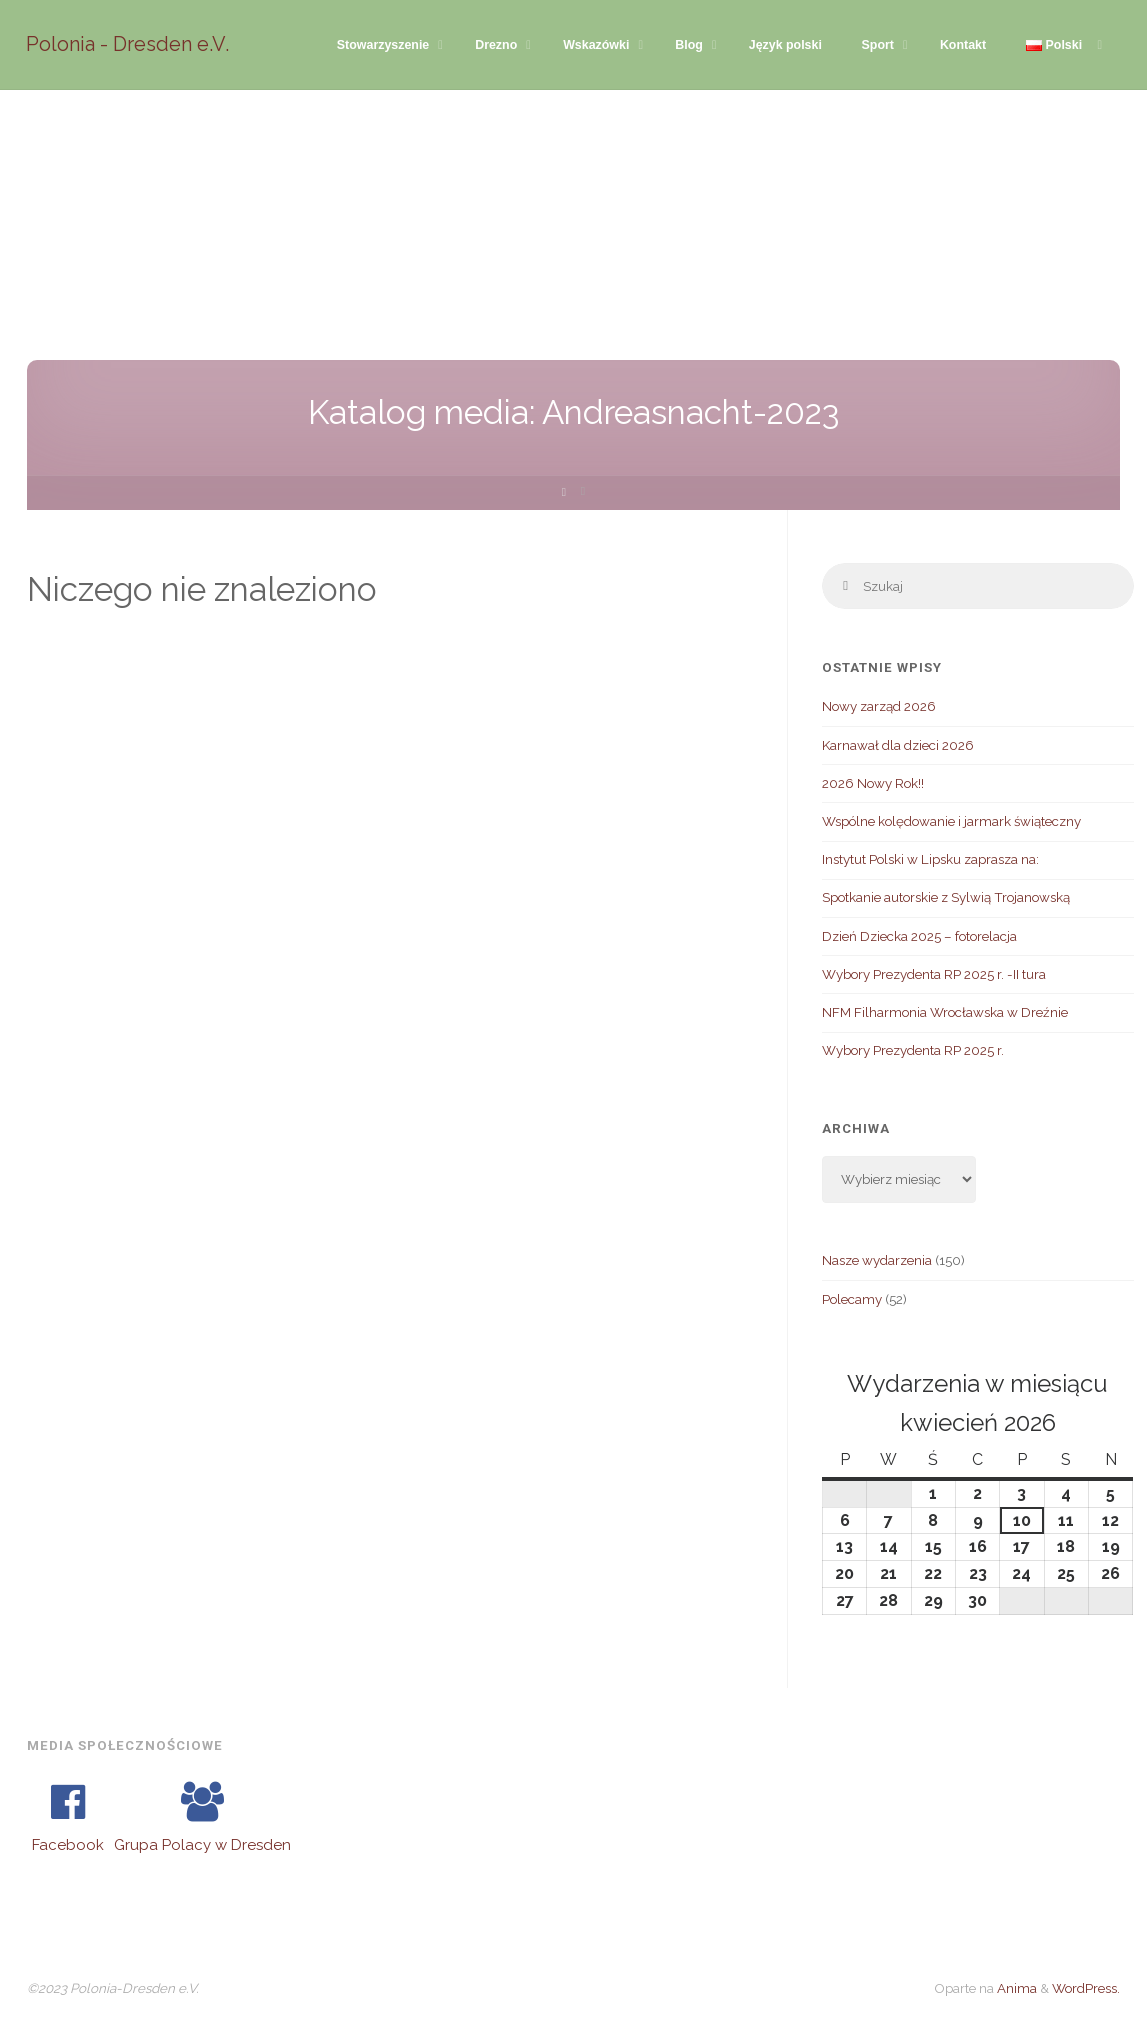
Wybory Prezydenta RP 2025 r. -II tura (934, 975)
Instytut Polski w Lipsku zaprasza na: (930, 860)
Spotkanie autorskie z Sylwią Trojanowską (946, 898)
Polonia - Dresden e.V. (128, 44)
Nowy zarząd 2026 (879, 707)
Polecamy (852, 1299)
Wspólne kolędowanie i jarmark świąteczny (951, 822)
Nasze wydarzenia (877, 1261)
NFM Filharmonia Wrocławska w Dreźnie (945, 1013)
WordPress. (1086, 1989)
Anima (1015, 1989)
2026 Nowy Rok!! (873, 784)
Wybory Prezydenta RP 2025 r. (913, 1051)
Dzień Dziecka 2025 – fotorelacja (919, 936)
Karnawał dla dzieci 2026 (898, 745)
